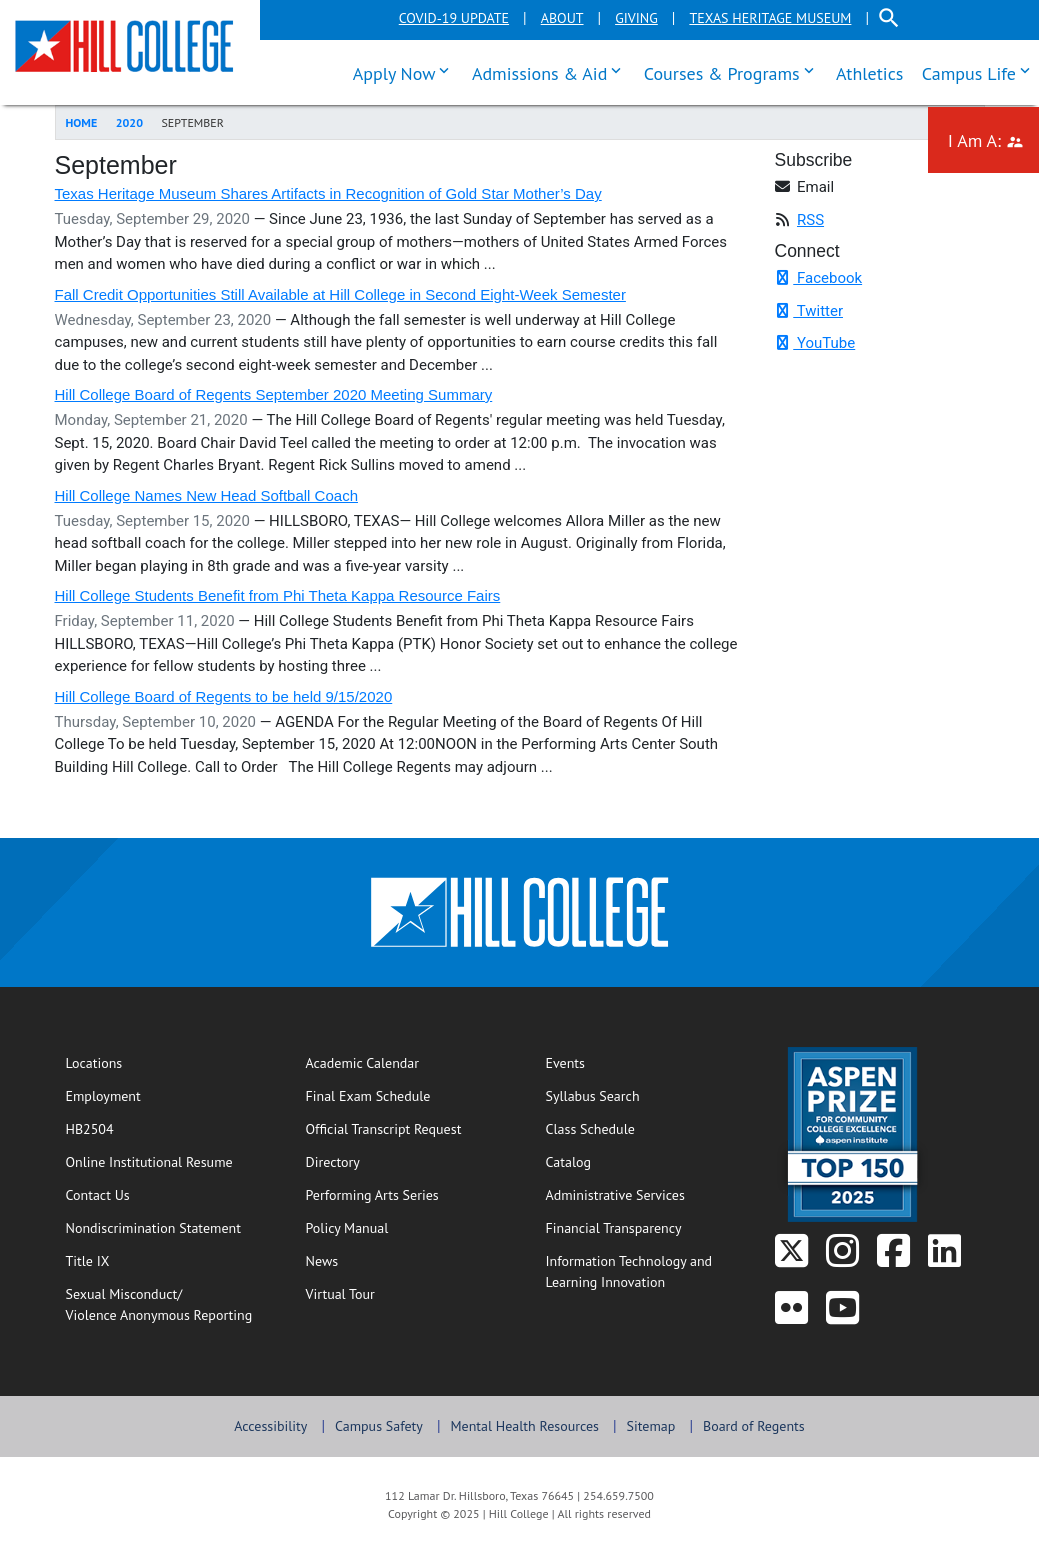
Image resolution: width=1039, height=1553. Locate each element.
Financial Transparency (614, 1228)
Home (82, 122)
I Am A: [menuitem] (993, 138)
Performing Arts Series (372, 1195)
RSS (810, 220)
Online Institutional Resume (165, 1161)
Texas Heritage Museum (770, 18)
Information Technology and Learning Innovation (629, 1271)
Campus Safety (379, 1426)
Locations (94, 1063)
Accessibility (270, 1426)
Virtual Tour (340, 1294)
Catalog (569, 1162)
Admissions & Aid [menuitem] (551, 71)
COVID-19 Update (454, 18)
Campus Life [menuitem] (980, 71)
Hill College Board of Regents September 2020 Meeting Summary (274, 394)
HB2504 (90, 1129)
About (562, 18)
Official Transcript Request (405, 1128)
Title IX (88, 1261)
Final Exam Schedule (405, 1095)
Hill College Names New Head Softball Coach (206, 495)
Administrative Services (615, 1195)
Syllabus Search (645, 1095)
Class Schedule (645, 1128)
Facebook (819, 278)
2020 (129, 122)
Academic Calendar (363, 1063)
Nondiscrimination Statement (153, 1228)
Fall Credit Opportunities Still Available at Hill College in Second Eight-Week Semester (340, 294)
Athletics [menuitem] (869, 73)
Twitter (809, 311)
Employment (103, 1096)
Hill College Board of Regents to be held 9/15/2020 (224, 696)
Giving (636, 18)
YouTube (815, 343)
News (322, 1261)
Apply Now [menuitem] (406, 71)
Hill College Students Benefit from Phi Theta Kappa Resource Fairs (278, 595)
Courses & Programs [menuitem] (733, 71)
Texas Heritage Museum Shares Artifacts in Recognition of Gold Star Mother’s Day (328, 193)
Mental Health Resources (524, 1426)
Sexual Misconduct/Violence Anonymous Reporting (159, 1304)
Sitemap (651, 1426)
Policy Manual (347, 1228)
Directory (333, 1162)
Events (566, 1063)
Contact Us (162, 1194)
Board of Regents (754, 1426)
